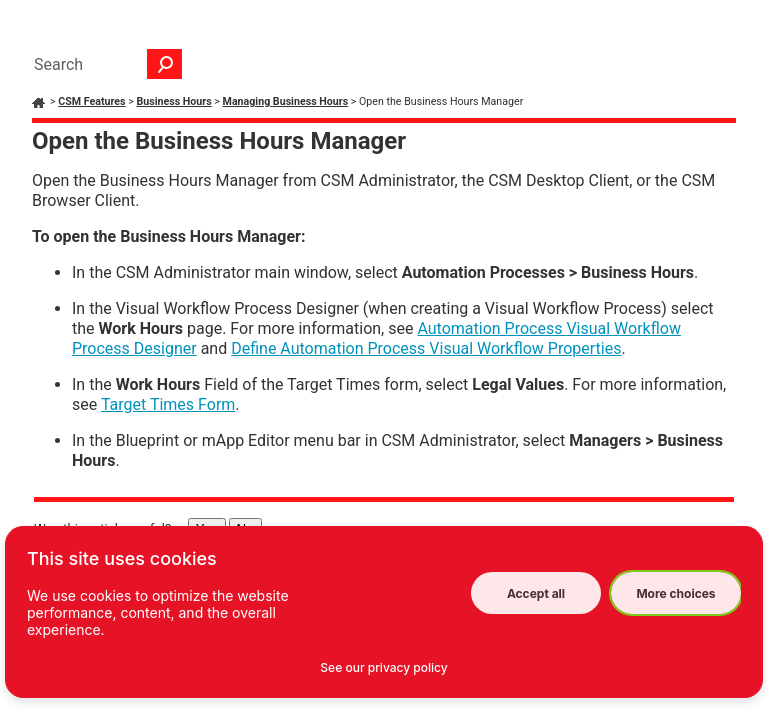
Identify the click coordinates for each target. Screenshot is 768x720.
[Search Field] (103, 64)
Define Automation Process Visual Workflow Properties (426, 348)
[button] (165, 64)
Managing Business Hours (286, 101)
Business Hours (173, 101)
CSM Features (91, 101)
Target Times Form (168, 404)
